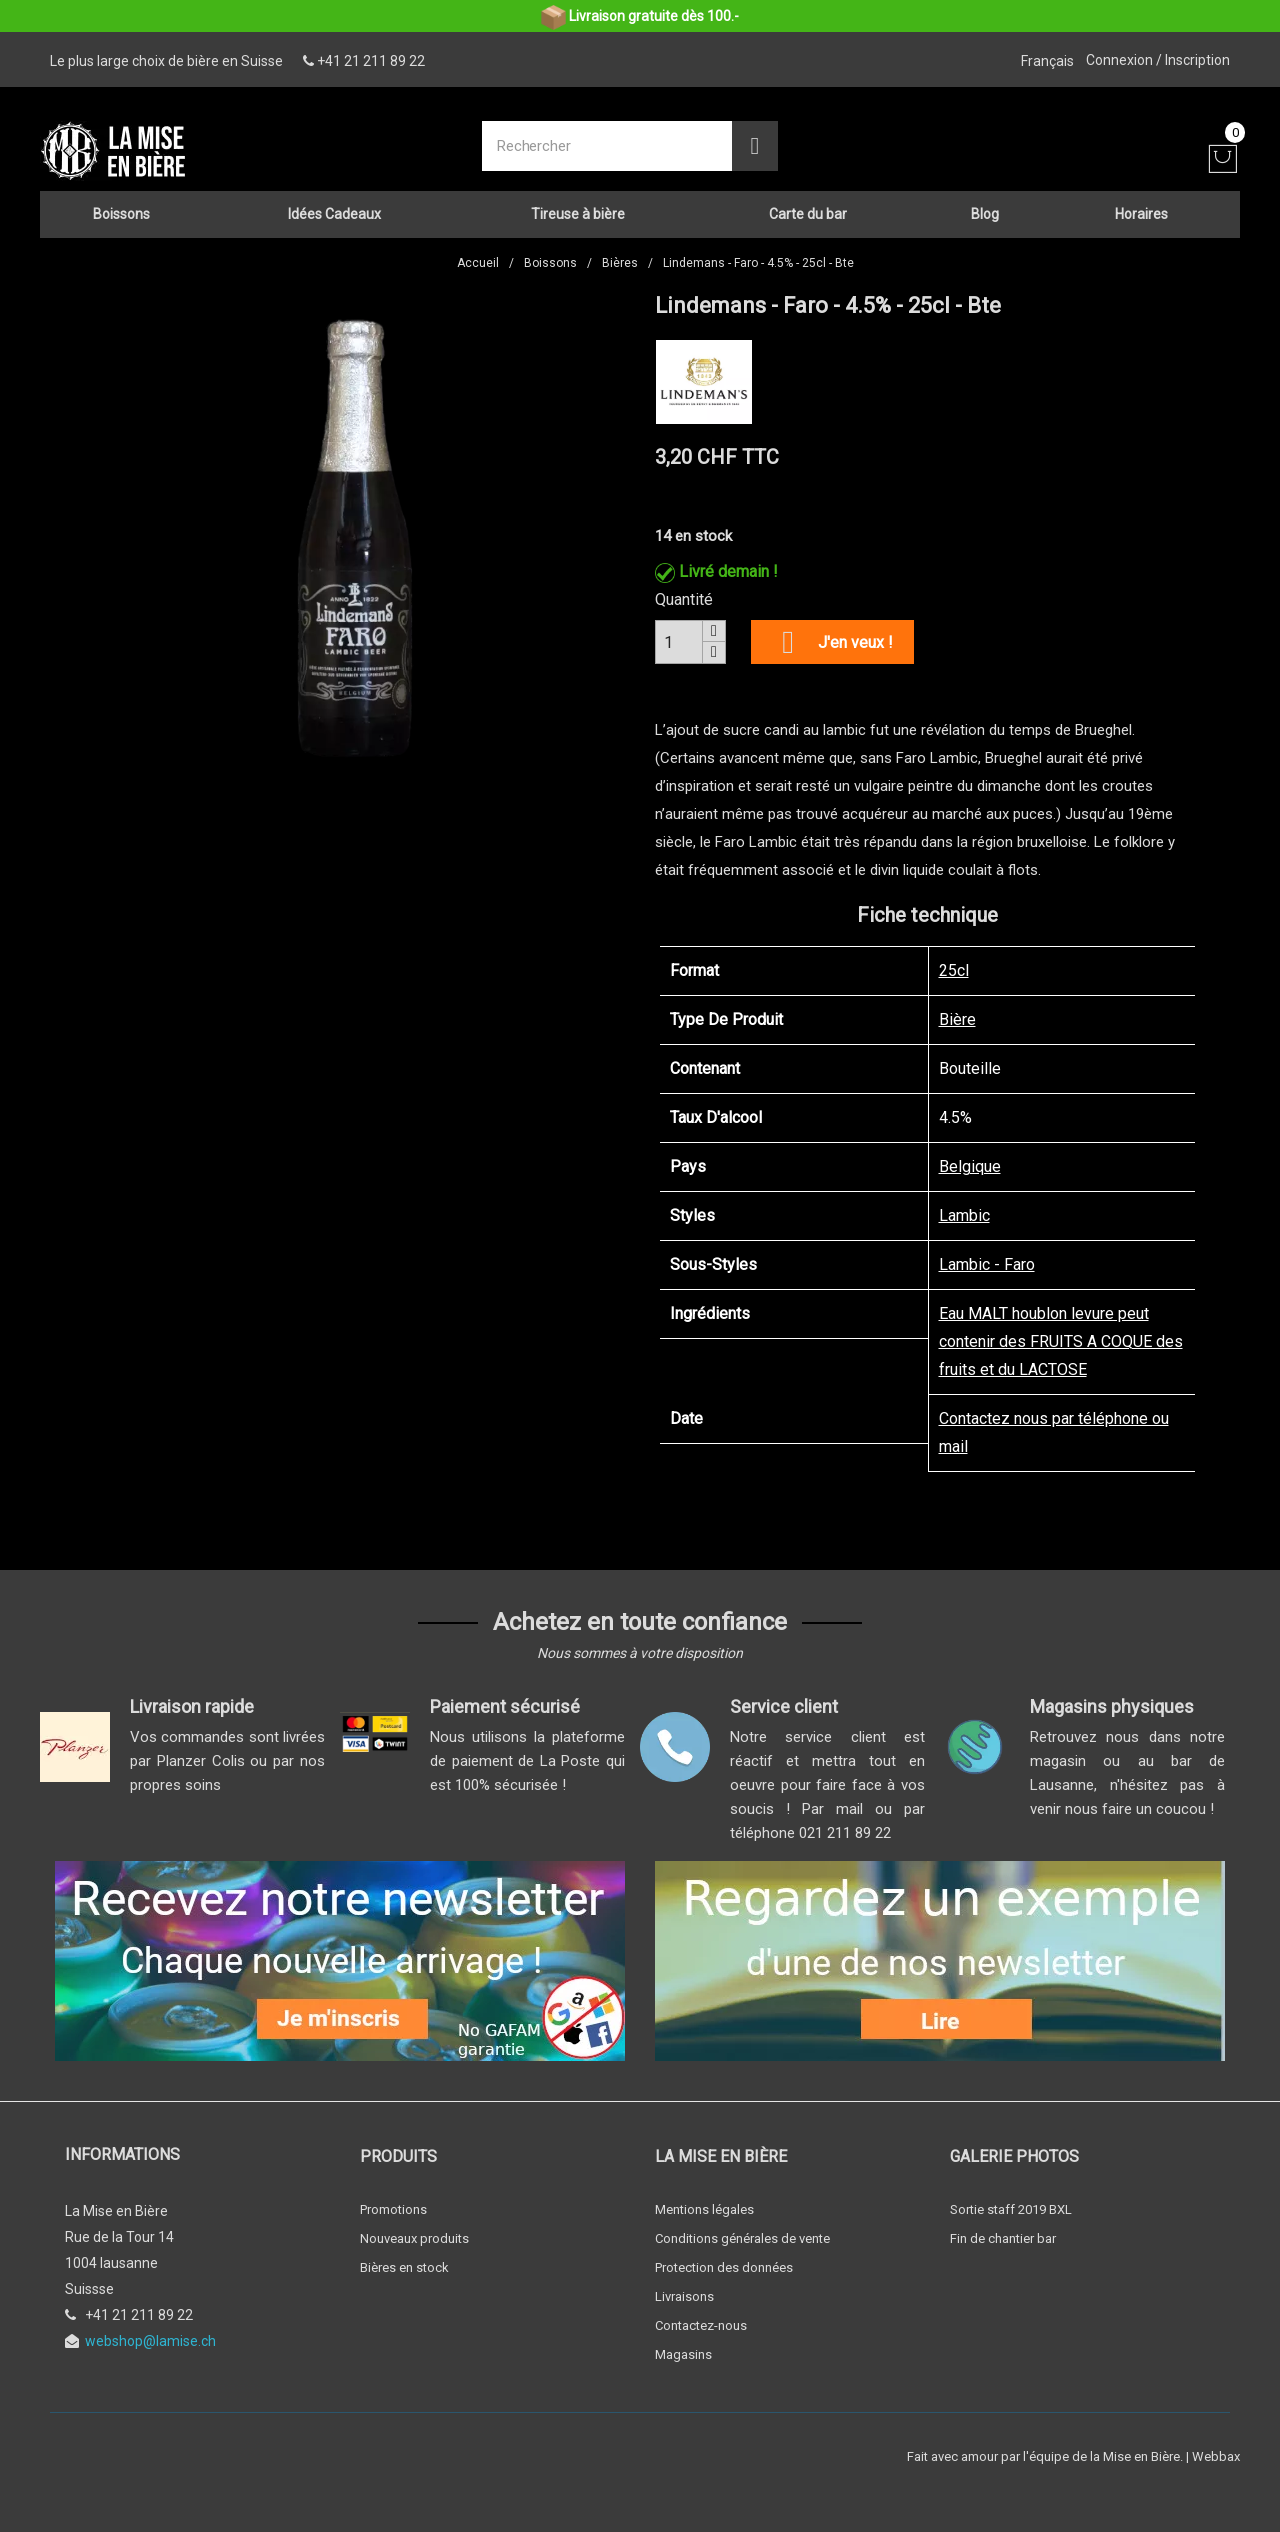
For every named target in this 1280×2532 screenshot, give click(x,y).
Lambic (964, 1206)
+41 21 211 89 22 (371, 61)
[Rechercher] (610, 142)
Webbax (1216, 2446)
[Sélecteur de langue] (1047, 61)
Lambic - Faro (987, 1255)
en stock (703, 527)
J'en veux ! (832, 633)
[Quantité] (679, 633)
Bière (957, 1010)
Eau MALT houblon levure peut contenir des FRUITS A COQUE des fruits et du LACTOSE (1061, 1332)
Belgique (970, 1157)
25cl (954, 961)
